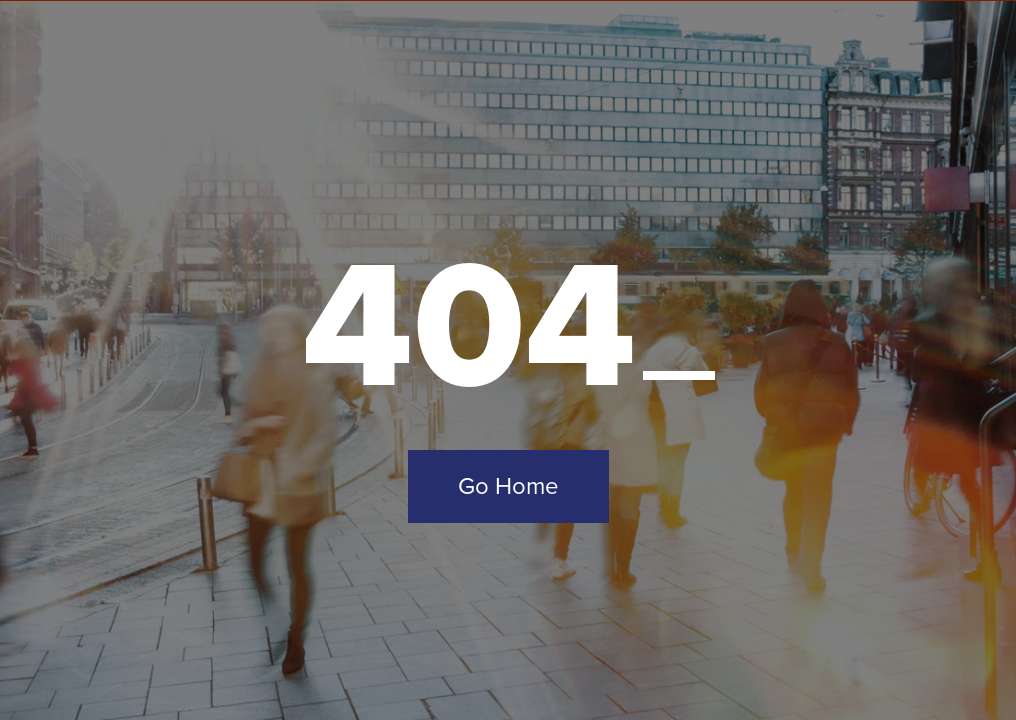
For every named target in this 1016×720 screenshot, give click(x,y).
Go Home (508, 486)
